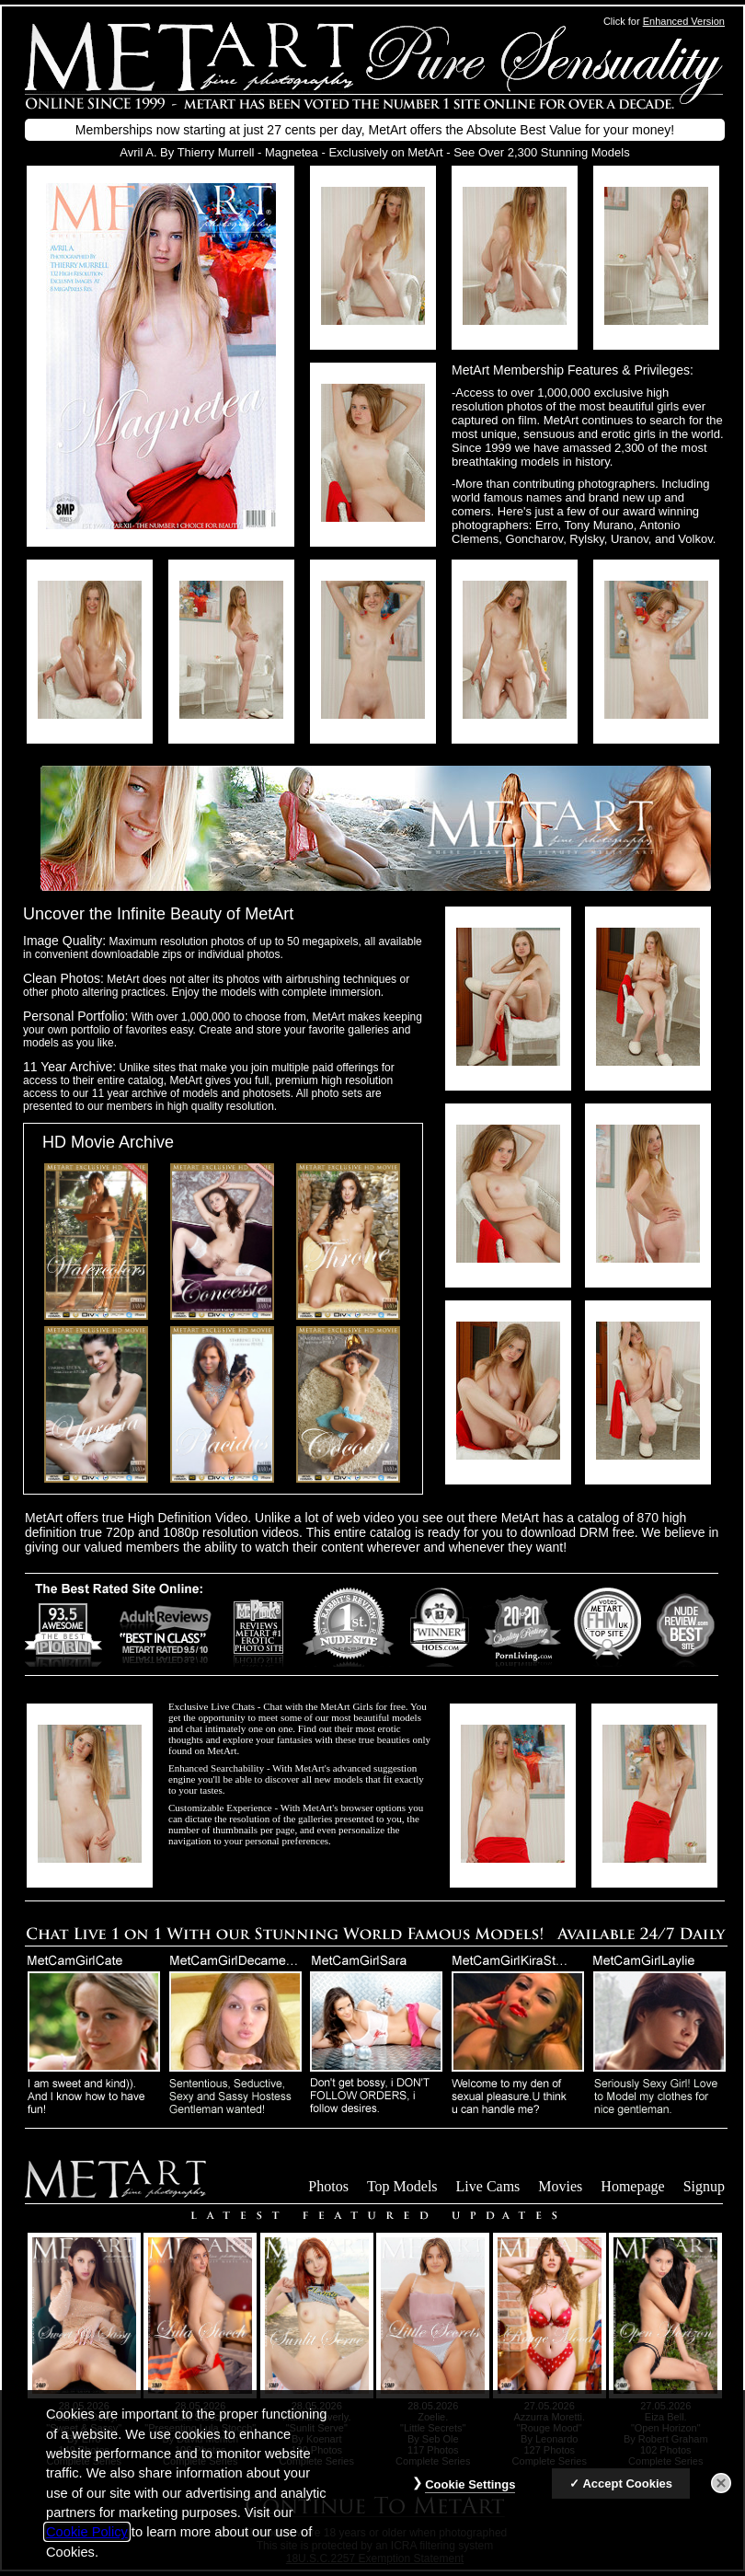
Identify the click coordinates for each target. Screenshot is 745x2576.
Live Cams (488, 2186)
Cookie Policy (87, 2543)
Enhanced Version (684, 21)
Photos (328, 2186)
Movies (560, 2186)
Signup (704, 2186)
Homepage (632, 2186)
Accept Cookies (627, 2495)
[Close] (721, 2495)
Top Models (402, 2186)
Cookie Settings (470, 2496)
